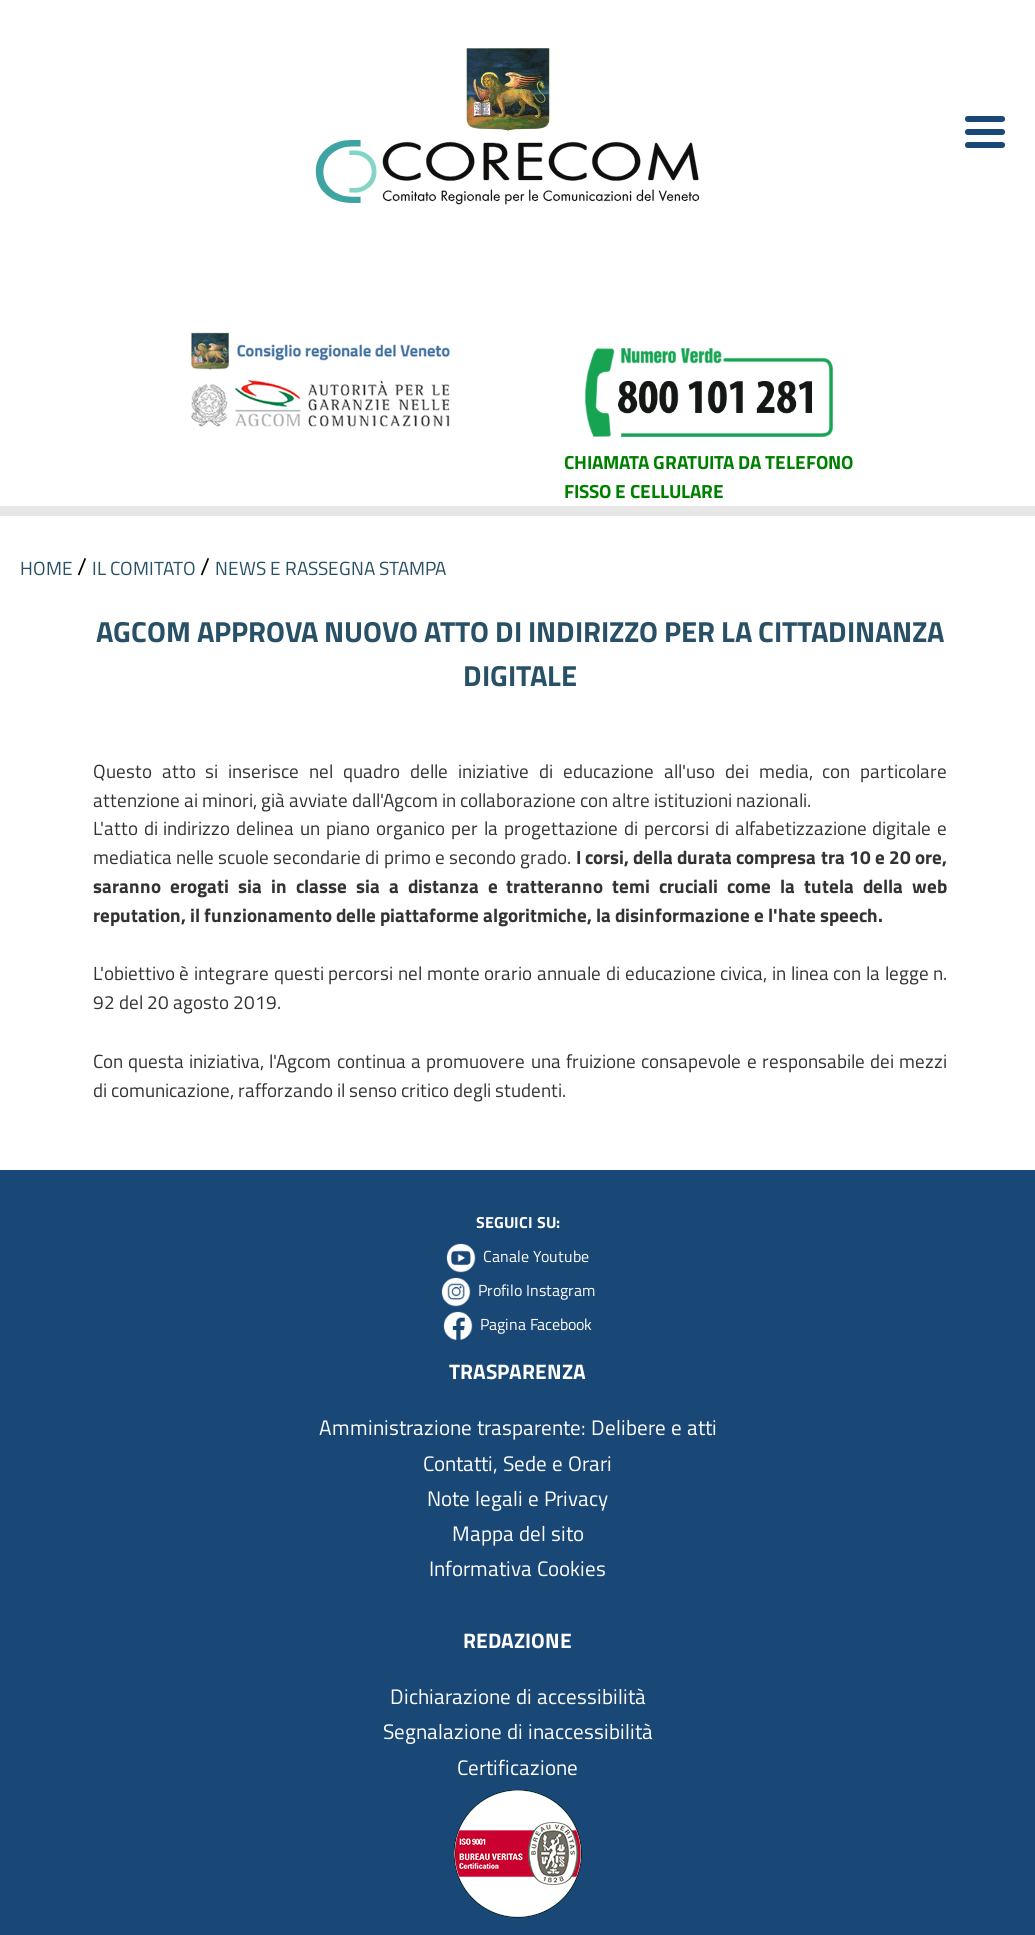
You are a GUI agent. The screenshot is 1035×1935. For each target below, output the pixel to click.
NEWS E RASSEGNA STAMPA (330, 567)
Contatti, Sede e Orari (517, 1463)
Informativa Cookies (517, 1568)
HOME (48, 567)
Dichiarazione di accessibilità (518, 1696)
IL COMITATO (146, 567)
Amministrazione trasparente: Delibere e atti (518, 1427)
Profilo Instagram (536, 1290)
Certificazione (517, 1767)
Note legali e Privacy (517, 1498)
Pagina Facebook (536, 1324)
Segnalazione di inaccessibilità (518, 1731)
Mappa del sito (518, 1533)
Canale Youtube (536, 1256)
